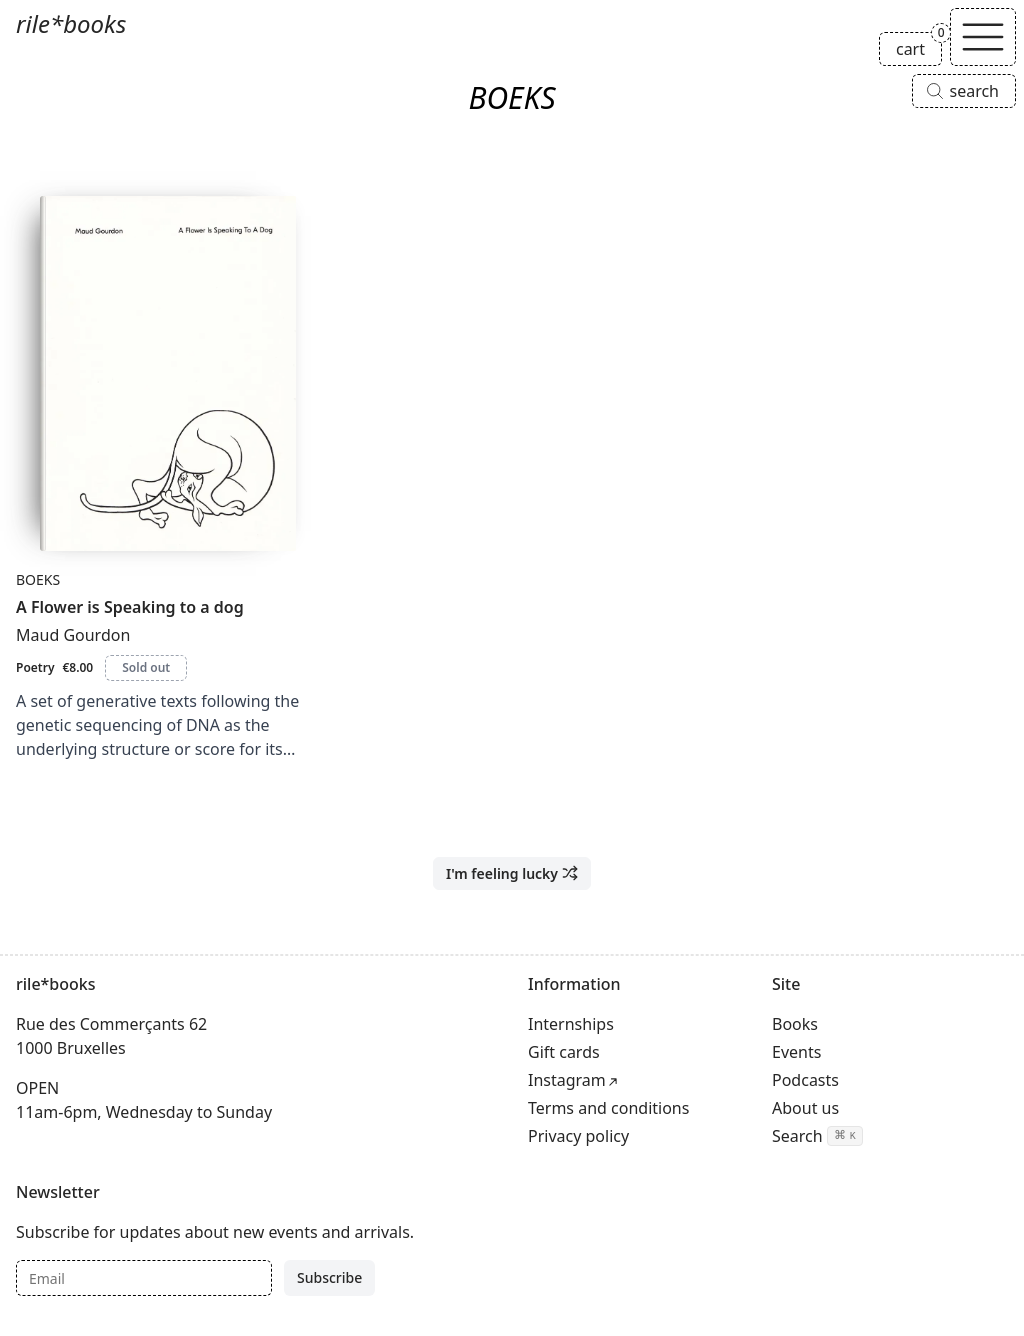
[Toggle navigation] (983, 37)
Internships (571, 1024)
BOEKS (38, 579)
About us (805, 1108)
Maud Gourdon (73, 635)
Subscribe (329, 1277)
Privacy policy (578, 1136)
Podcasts (805, 1080)
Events (796, 1052)
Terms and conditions (608, 1108)
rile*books (71, 23)
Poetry (35, 667)
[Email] (144, 1278)
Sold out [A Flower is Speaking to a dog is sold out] (146, 667)
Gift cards (564, 1052)
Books (795, 1024)
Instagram (567, 1080)
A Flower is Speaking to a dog (130, 607)
